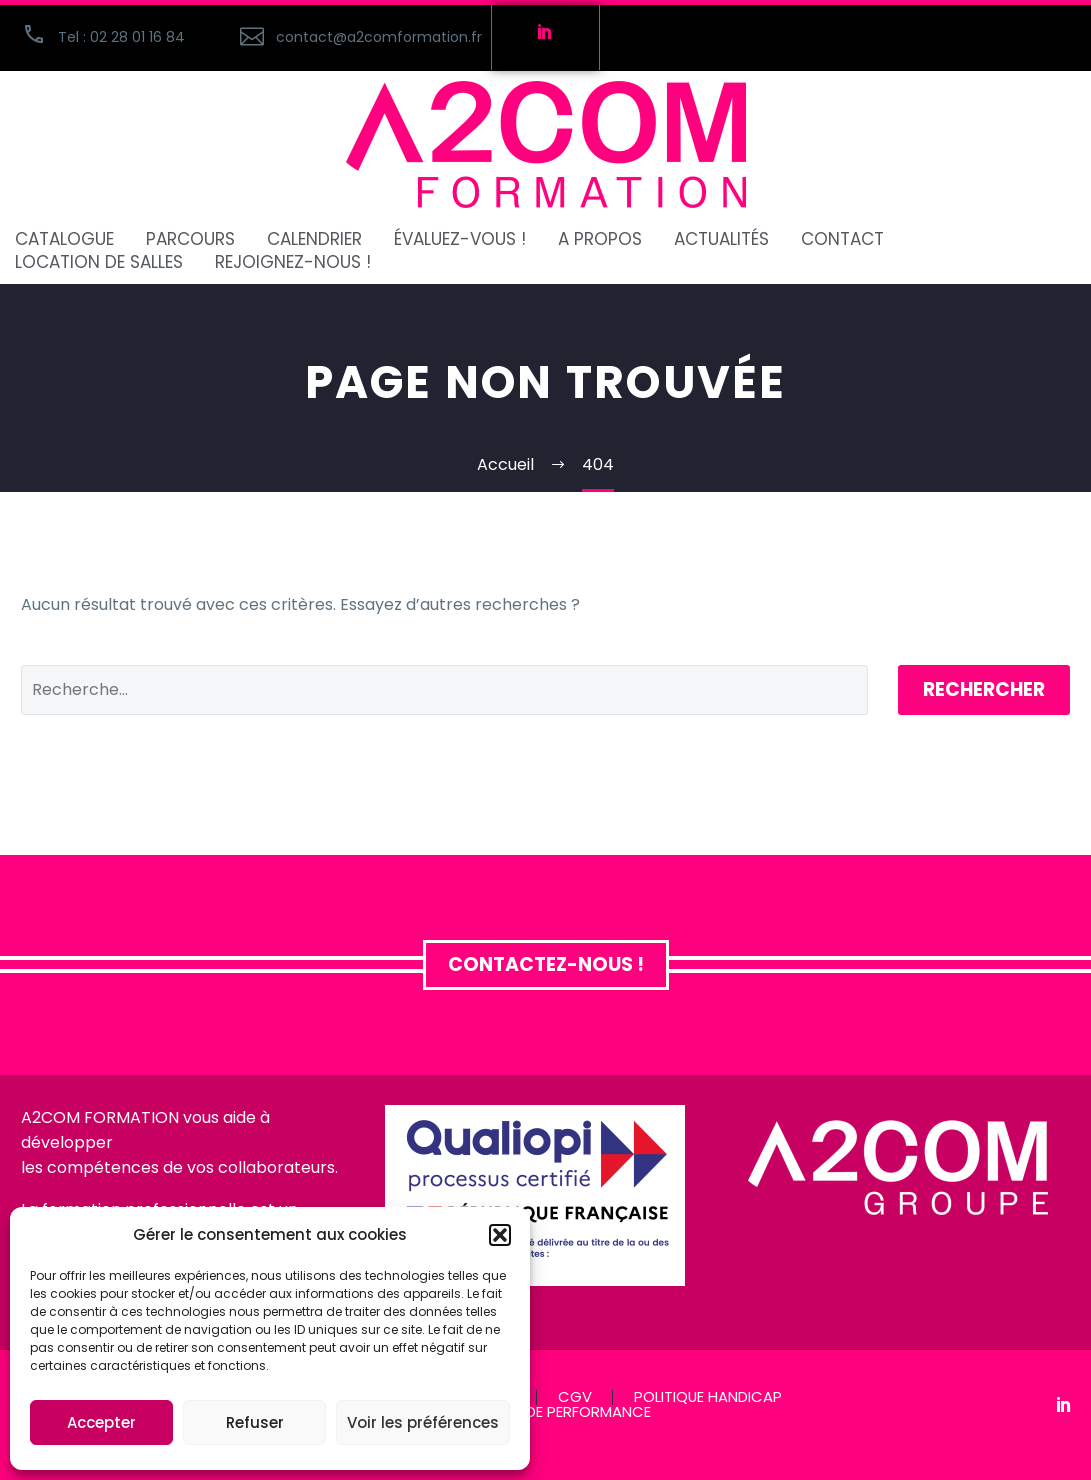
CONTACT (842, 239)
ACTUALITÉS (721, 239)
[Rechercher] (444, 690)
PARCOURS (190, 239)
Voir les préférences (423, 1422)
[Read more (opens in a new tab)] (354, 37)
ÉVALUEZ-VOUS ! (460, 239)
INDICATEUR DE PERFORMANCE (545, 1412)
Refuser (255, 1422)
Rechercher (984, 689)
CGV (575, 1397)
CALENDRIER (314, 239)
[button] (500, 1235)
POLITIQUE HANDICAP (708, 1397)
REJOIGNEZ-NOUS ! (293, 262)
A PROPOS (600, 239)
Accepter (101, 1422)
